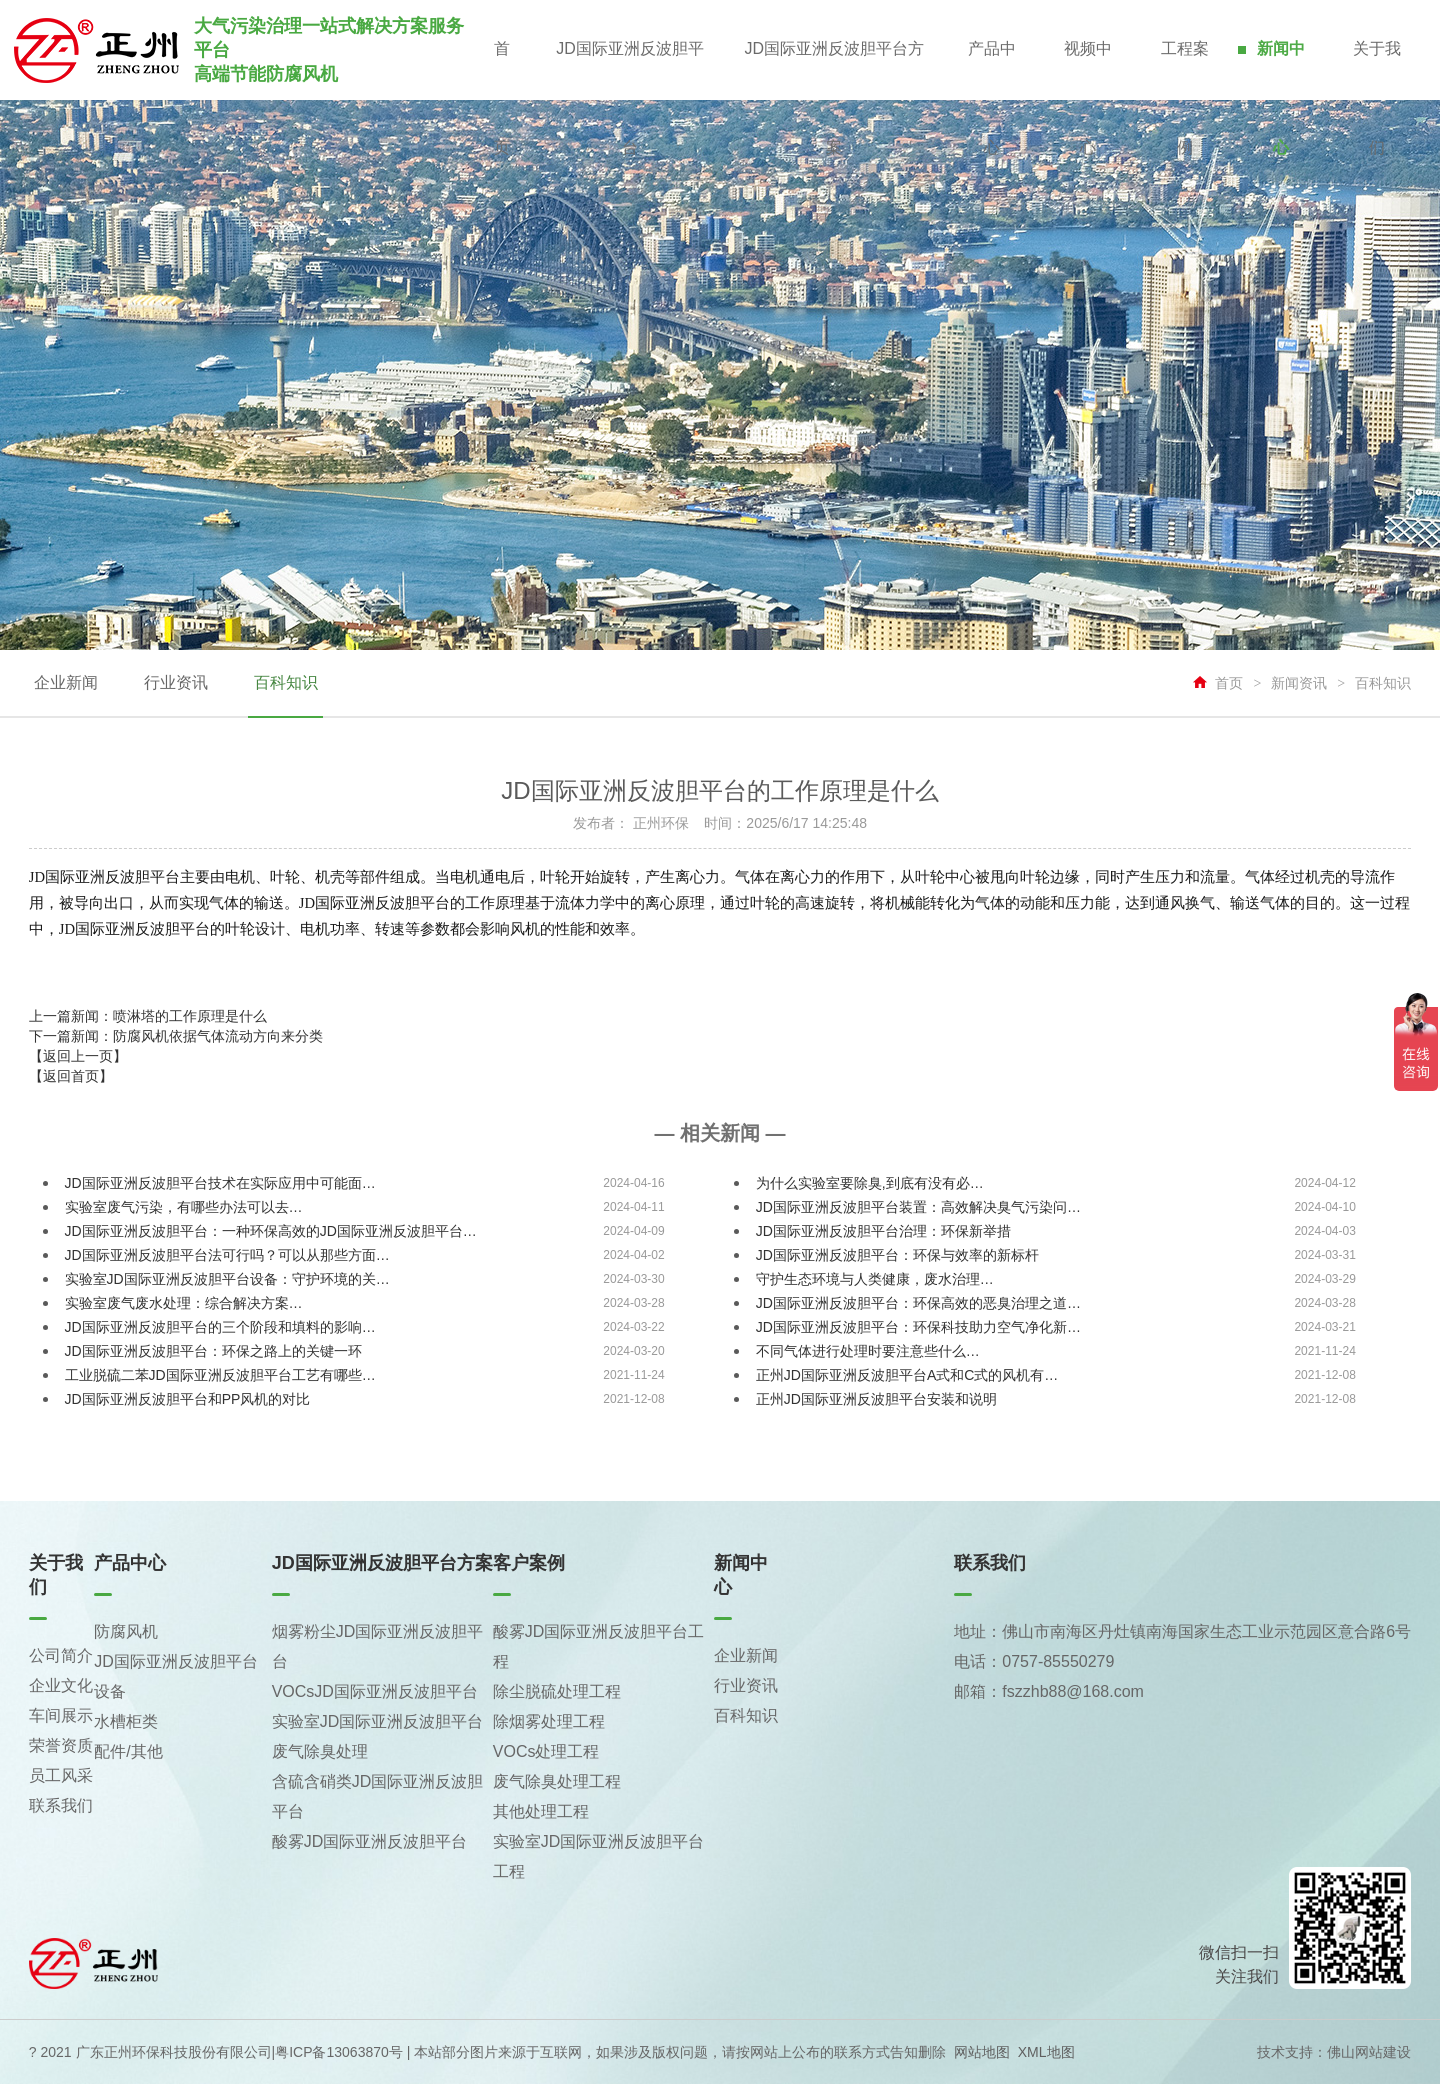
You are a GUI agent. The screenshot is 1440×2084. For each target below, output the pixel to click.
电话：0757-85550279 (1034, 1661)
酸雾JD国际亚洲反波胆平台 (370, 1841)
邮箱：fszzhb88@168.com (1049, 1691)
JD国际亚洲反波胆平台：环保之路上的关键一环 (213, 1351)
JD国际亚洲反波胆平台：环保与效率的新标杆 (897, 1255)
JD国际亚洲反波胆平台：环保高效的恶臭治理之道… (918, 1303)
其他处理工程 (541, 1811)
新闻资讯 (1299, 683)
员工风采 (61, 1775)
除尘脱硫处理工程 (557, 1691)
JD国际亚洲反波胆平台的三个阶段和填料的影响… (220, 1327)
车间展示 (61, 1715)
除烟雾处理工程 (549, 1721)
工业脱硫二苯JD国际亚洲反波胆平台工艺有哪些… (220, 1375)
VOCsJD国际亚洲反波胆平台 (375, 1691)
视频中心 (1087, 70)
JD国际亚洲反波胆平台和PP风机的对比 (188, 1399)
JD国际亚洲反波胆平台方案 (833, 70)
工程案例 (1184, 70)
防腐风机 (126, 1631)
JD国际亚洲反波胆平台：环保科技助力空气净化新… (918, 1327)
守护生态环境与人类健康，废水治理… (875, 1279)
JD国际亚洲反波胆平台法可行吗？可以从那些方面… (227, 1255)
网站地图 (982, 2052)
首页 (500, 70)
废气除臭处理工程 (557, 1781)
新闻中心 (1280, 70)
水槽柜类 (126, 1721)
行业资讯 (175, 682)
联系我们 (61, 1805)
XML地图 (1046, 2052)
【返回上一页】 (78, 1056)
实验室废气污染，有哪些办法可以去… (184, 1207)
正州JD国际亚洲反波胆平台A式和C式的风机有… (907, 1375)
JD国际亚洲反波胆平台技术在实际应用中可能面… (220, 1183)
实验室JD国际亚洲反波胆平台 (378, 1721)
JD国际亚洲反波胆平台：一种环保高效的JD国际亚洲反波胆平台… (271, 1231)
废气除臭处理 (320, 1751)
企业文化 (61, 1685)
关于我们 (1377, 70)
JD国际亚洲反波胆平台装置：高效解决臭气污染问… (918, 1207)
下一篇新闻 (176, 1036)
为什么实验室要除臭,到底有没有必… (870, 1183)
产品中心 (990, 70)
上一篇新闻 (148, 1016)
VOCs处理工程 (546, 1751)
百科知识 (284, 682)
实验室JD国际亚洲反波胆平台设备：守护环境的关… (227, 1279)
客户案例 (529, 1563)
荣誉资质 (61, 1745)
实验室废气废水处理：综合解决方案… (184, 1303)
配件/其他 (128, 1751)
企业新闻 (66, 682)
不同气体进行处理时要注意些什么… (868, 1351)
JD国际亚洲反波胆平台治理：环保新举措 (883, 1231)
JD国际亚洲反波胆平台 (628, 70)
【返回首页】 (71, 1076)
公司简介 (61, 1655)
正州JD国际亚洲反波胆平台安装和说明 (876, 1399)
